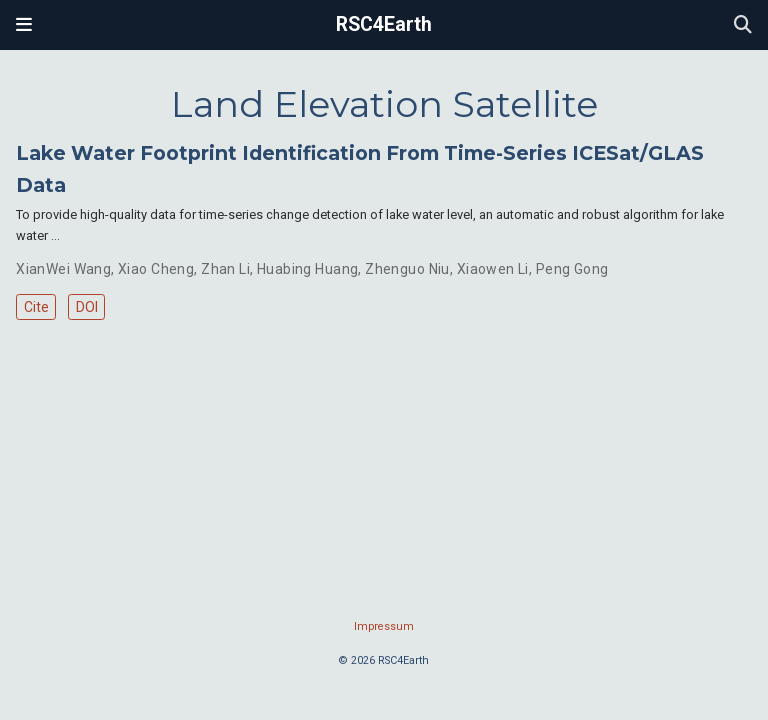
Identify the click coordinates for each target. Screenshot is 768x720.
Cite (36, 307)
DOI (87, 307)
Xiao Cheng (156, 269)
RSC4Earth (384, 24)
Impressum (384, 626)
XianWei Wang (63, 269)
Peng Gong (572, 269)
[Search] (743, 25)
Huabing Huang (307, 269)
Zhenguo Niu (407, 269)
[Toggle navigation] (24, 25)
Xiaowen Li (493, 269)
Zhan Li (225, 269)
